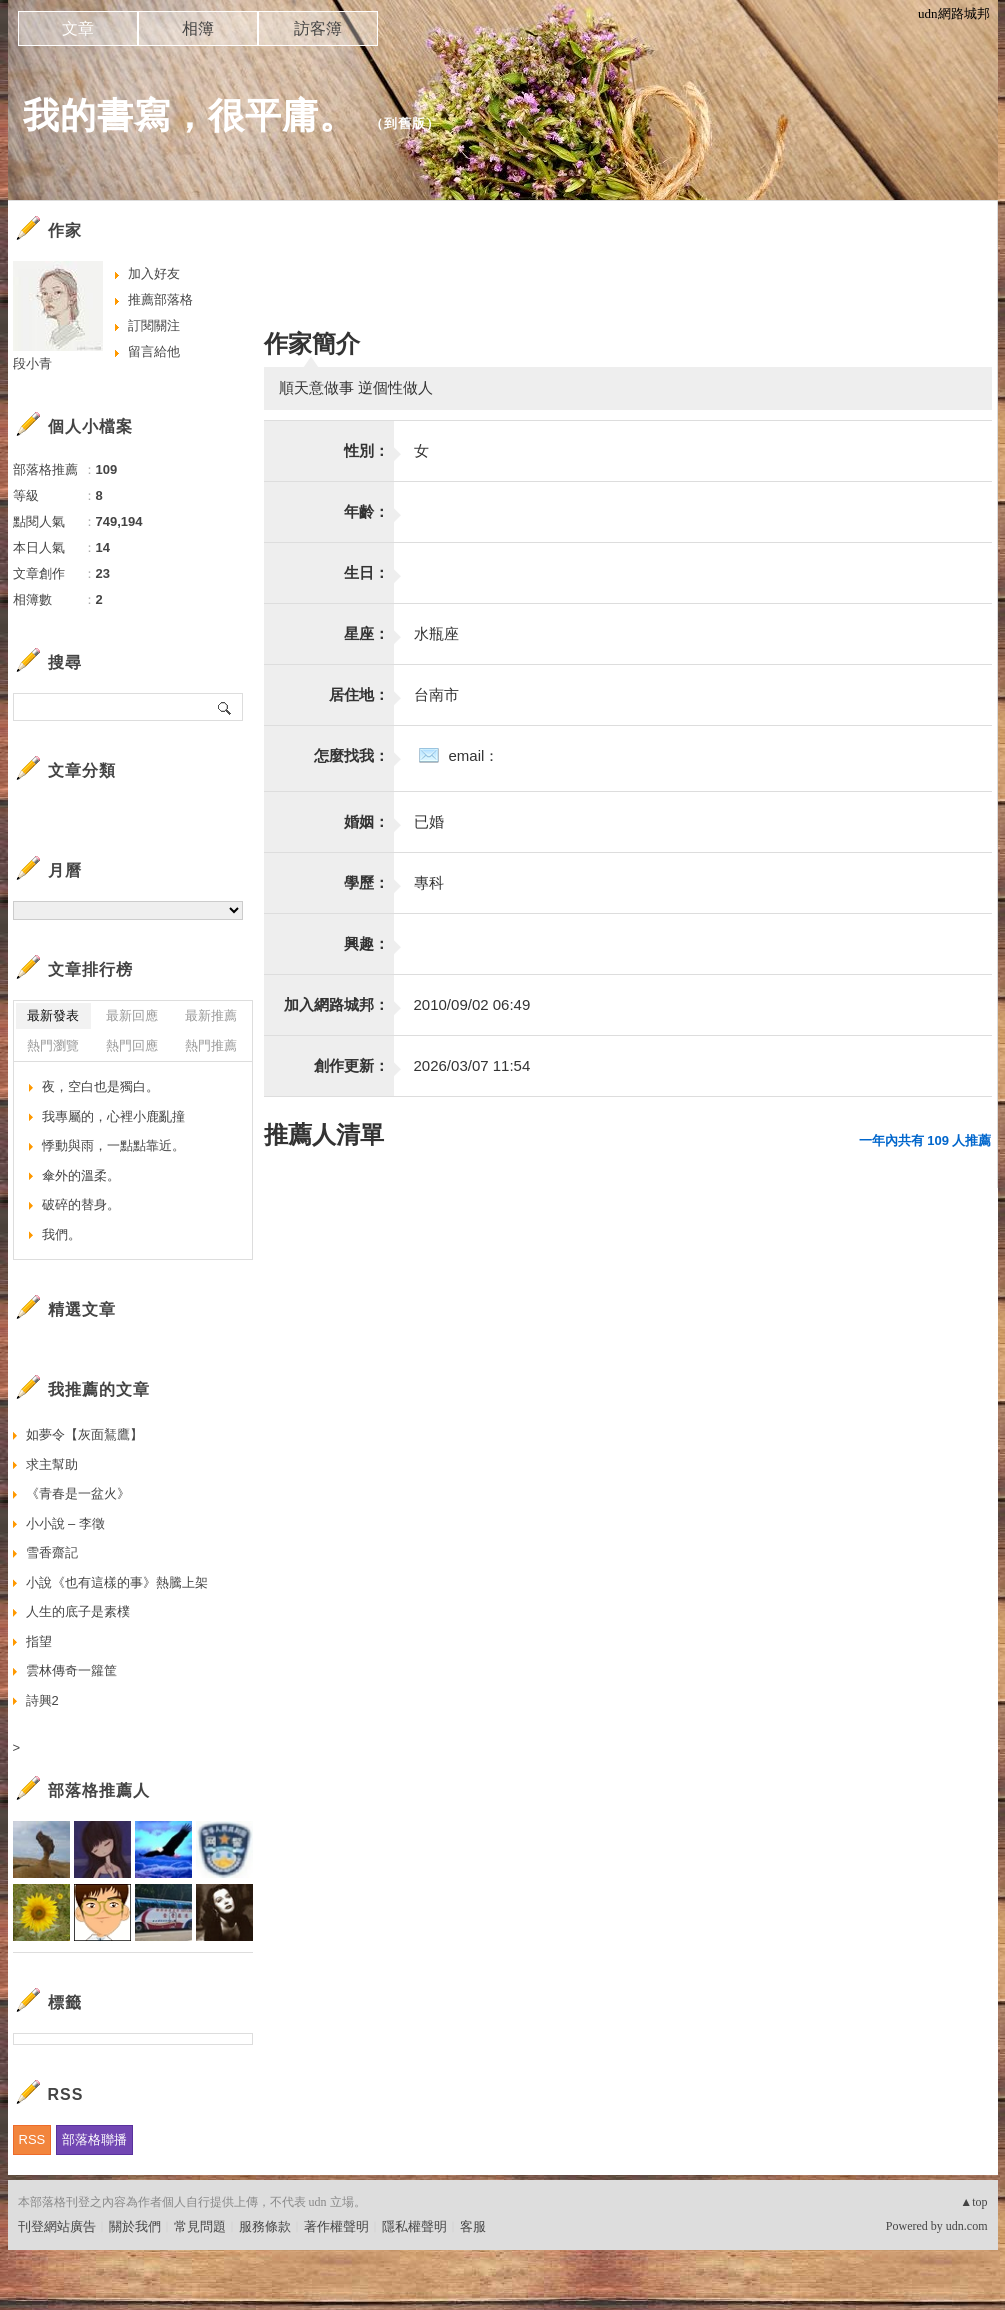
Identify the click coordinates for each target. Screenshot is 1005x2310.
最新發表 (53, 1015)
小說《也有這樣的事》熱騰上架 (117, 1582)
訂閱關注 (154, 325)
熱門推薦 (211, 1045)
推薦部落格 (160, 299)
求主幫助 (52, 1464)
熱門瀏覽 (53, 1045)
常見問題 (200, 2226)
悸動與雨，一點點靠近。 (113, 1145)
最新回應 (132, 1015)
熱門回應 (132, 1045)
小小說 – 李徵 (65, 1523)
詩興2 (42, 1700)
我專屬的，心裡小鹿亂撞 (113, 1116)
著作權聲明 (336, 2226)
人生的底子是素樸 (78, 1611)
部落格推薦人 (99, 1790)
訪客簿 (318, 28)
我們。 (61, 1234)
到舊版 (405, 123)
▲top (973, 2202)
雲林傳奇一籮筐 (71, 1670)
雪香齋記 (52, 1552)
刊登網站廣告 (57, 2226)
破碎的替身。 (81, 1204)
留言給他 (154, 351)
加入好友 (154, 273)
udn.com (967, 2226)
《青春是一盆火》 (78, 1493)
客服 (473, 2226)
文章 (78, 28)
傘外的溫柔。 (81, 1175)
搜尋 (225, 707)
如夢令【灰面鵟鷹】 (84, 1434)
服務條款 (265, 2226)
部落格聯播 (94, 2139)
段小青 (32, 363)
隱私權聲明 (414, 2226)
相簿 (198, 28)
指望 (39, 1641)
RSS (32, 2139)
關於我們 (135, 2226)
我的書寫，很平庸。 (189, 115)
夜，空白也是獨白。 (100, 1086)
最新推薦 (211, 1015)
